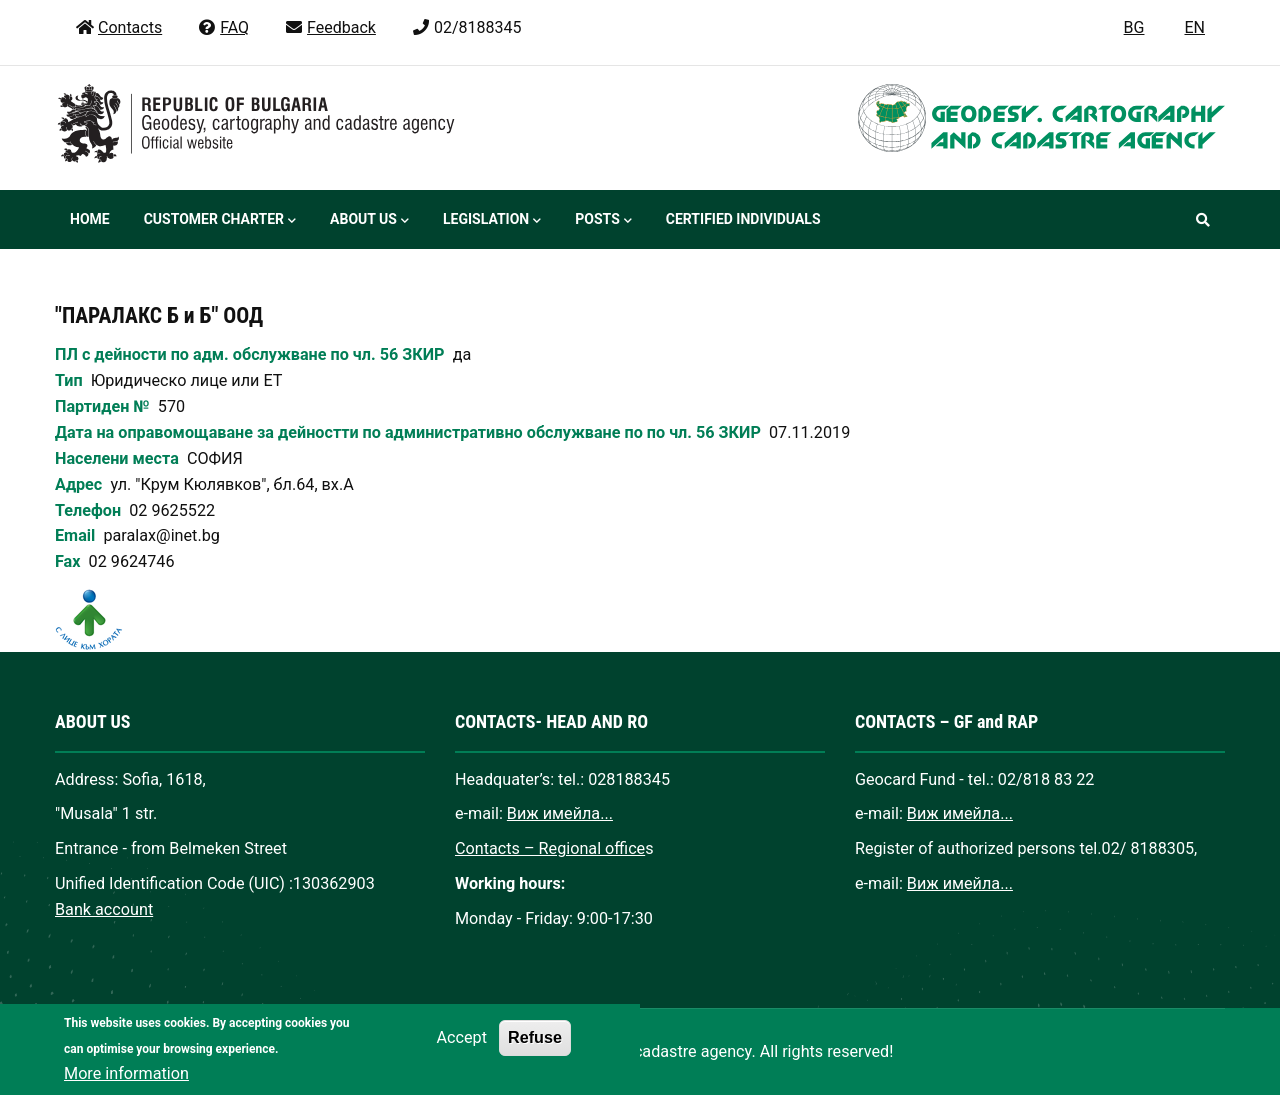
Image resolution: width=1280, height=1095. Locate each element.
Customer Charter (220, 221)
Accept (462, 1056)
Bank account (104, 909)
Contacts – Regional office (550, 848)
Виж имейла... (560, 813)
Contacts (118, 27)
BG (1134, 27)
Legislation (492, 221)
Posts (603, 221)
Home (90, 219)
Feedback (330, 27)
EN (1194, 27)
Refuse (535, 1056)
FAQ (223, 27)
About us (369, 221)
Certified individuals (743, 219)
